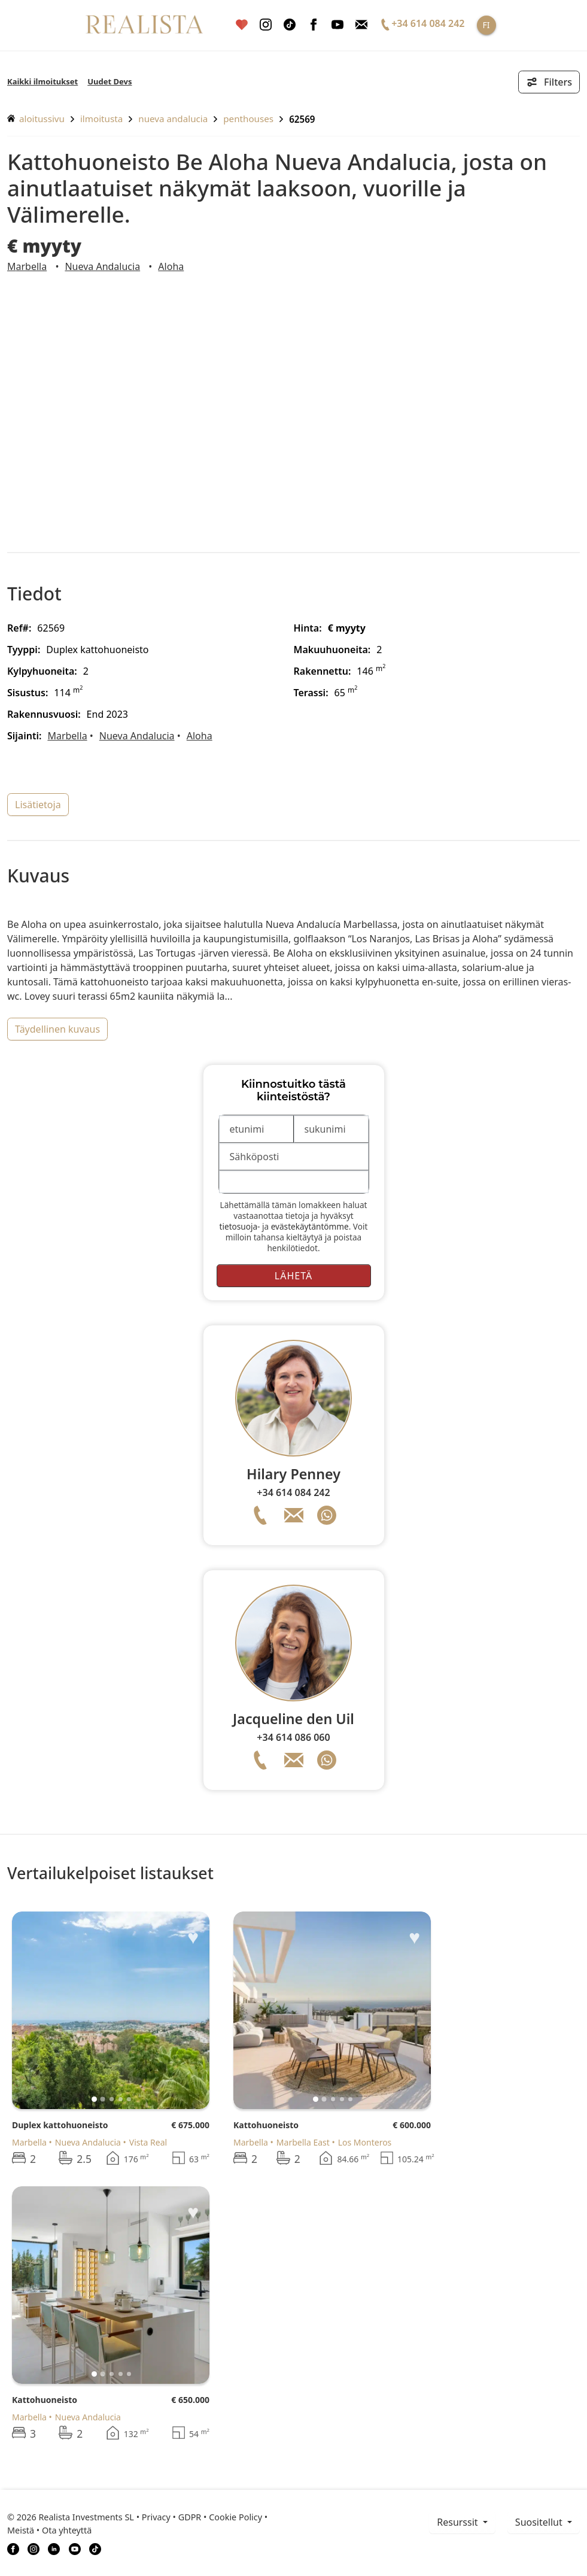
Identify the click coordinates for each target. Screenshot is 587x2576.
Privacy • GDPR (172, 2517)
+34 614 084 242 (293, 1492)
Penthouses (248, 119)
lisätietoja (38, 804)
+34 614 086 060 (293, 1737)
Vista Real (148, 2142)
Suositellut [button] (540, 2522)
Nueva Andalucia (173, 119)
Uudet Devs (109, 81)
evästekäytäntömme (310, 1226)
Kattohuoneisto (266, 2125)
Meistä (20, 2530)
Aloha (171, 266)
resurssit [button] (458, 2522)
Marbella (27, 266)
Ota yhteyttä (67, 2530)
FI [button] (485, 25)
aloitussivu (36, 119)
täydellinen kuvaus (57, 1029)
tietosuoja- (240, 1226)
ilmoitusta (101, 119)
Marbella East (303, 2142)
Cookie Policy (235, 2517)
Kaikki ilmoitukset (42, 81)
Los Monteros (365, 2142)
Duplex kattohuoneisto (60, 2125)
